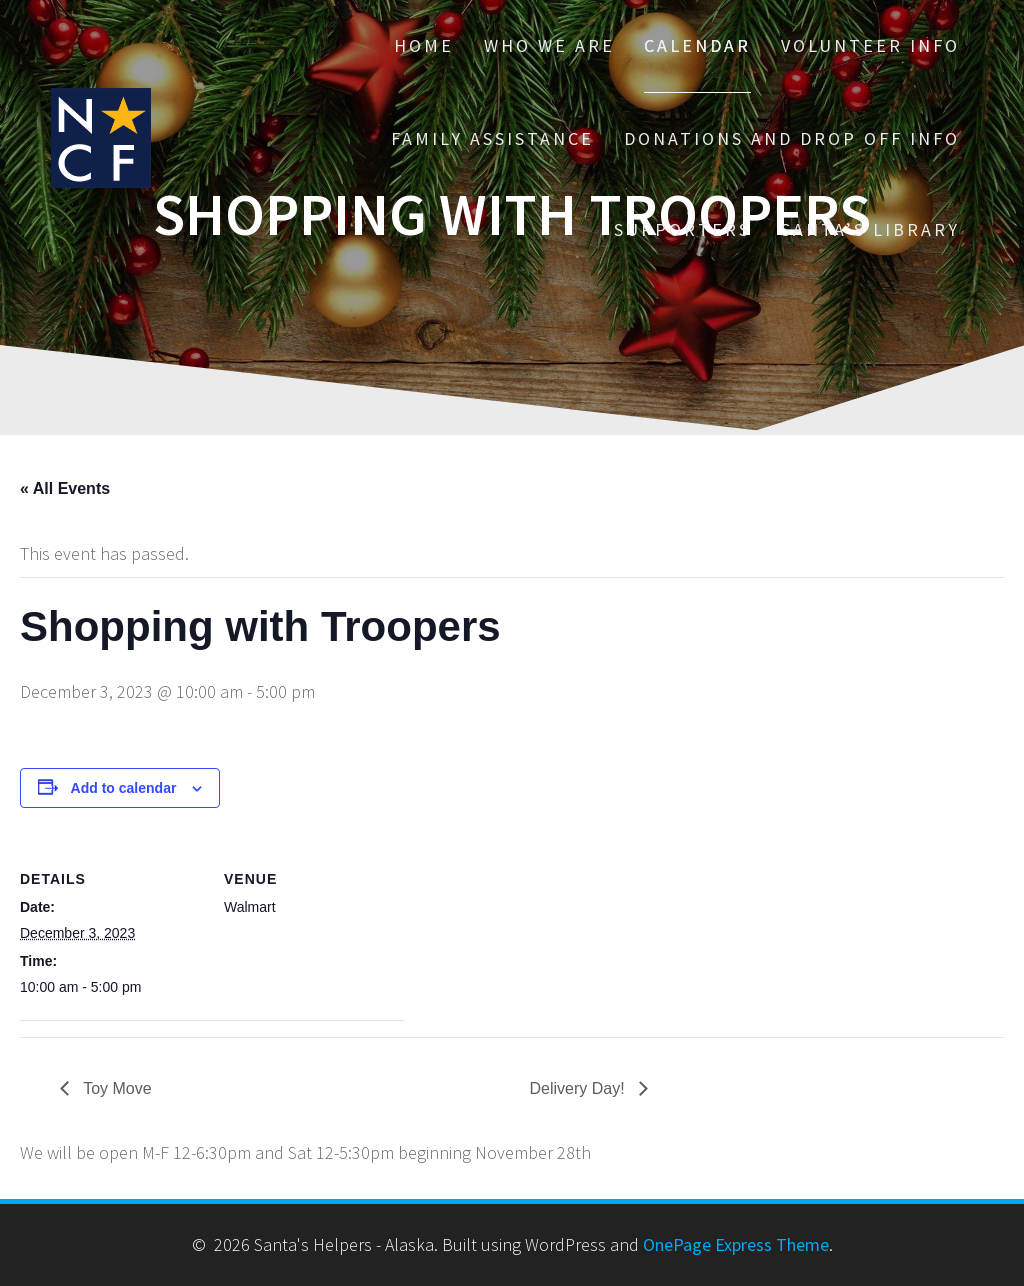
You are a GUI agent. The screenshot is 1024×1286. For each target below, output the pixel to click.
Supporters (682, 229)
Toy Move (115, 1088)
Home (424, 45)
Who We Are (549, 45)
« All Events (65, 488)
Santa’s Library (870, 229)
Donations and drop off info (792, 138)
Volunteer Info (870, 45)
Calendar (697, 45)
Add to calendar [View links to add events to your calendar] (124, 788)
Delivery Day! (580, 1088)
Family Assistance (492, 138)
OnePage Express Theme (736, 1244)
